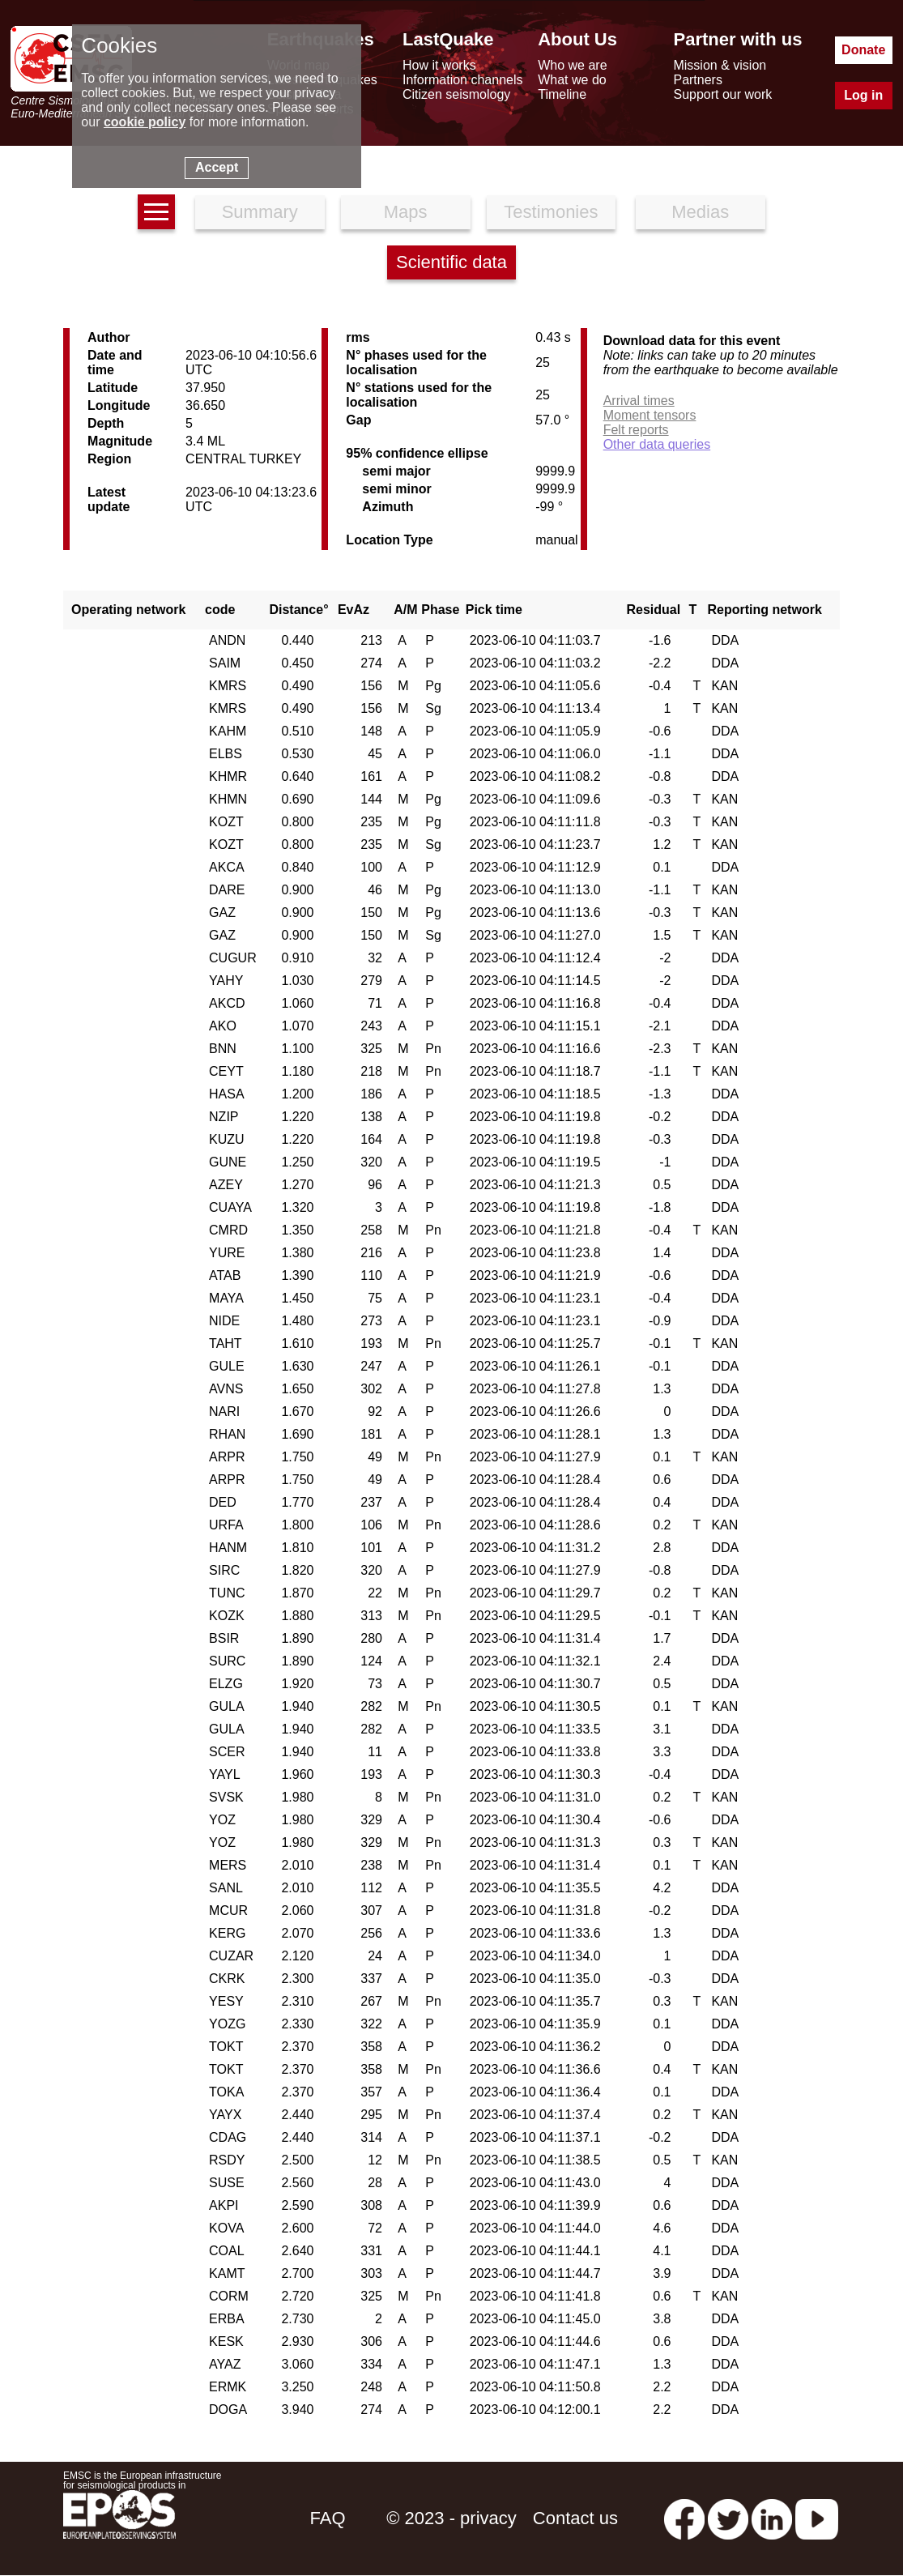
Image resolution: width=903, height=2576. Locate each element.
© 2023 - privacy (451, 2518)
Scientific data (451, 262)
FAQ (328, 2518)
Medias (700, 212)
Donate (863, 50)
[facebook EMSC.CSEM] (684, 2518)
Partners (697, 80)
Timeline (562, 94)
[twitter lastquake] (728, 2518)
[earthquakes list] (156, 211)
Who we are (572, 65)
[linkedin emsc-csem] (772, 2518)
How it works (439, 65)
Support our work (722, 94)
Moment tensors (649, 415)
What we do (572, 80)
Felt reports (636, 430)
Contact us (575, 2518)
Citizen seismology (456, 94)
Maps (406, 212)
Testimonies (551, 212)
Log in (863, 95)
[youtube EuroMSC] (816, 2518)
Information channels (463, 80)
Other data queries (657, 444)
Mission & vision (719, 65)
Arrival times (639, 400)
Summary (260, 212)
